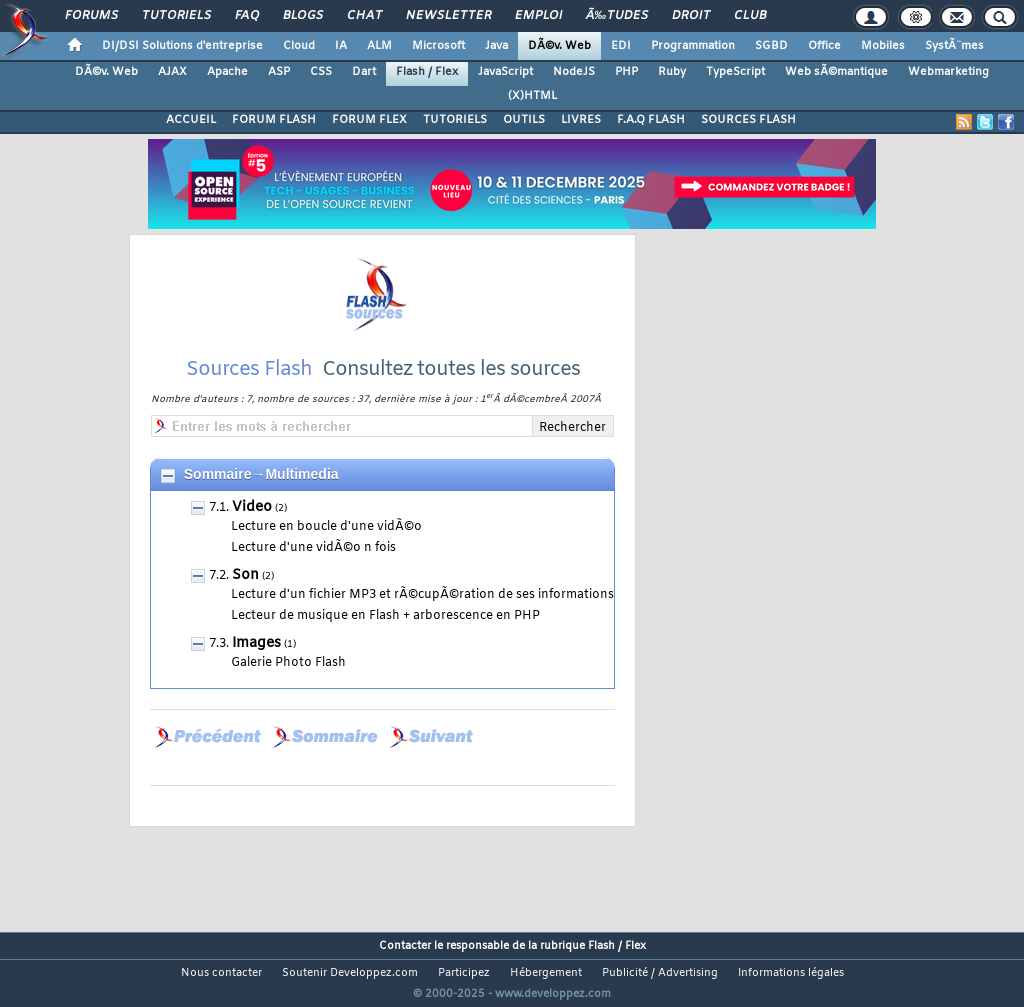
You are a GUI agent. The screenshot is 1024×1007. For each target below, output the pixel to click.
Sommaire (218, 499)
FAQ (247, 16)
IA (341, 46)
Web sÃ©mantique (836, 72)
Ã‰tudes (617, 16)
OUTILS (524, 120)
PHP (626, 72)
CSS (321, 72)
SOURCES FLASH (748, 120)
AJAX (172, 72)
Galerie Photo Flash (288, 688)
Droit (691, 16)
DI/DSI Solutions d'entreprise (182, 46)
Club (750, 16)
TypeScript (735, 72)
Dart (364, 72)
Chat (364, 16)
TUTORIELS (455, 120)
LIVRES (581, 120)
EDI (621, 46)
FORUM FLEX (369, 120)
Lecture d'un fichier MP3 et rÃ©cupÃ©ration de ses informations (422, 620)
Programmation (693, 46)
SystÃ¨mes (954, 46)
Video (252, 532)
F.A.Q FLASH (651, 120)
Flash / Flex (427, 72)
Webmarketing (948, 72)
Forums (91, 16)
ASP (279, 72)
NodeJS (574, 72)
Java (496, 46)
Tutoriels (176, 16)
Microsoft (438, 46)
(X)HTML (532, 96)
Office (824, 46)
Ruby (672, 72)
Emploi (538, 16)
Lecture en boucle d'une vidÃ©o (326, 552)
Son (245, 600)
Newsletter (448, 16)
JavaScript (505, 72)
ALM (379, 46)
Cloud (299, 46)
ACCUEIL (191, 120)
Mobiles (883, 46)
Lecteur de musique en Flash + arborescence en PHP (385, 641)
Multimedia (301, 499)
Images (256, 668)
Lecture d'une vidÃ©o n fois (313, 573)
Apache (227, 72)
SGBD (771, 46)
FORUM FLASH (274, 120)
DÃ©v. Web (559, 46)
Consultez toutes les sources (451, 394)
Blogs (303, 16)
